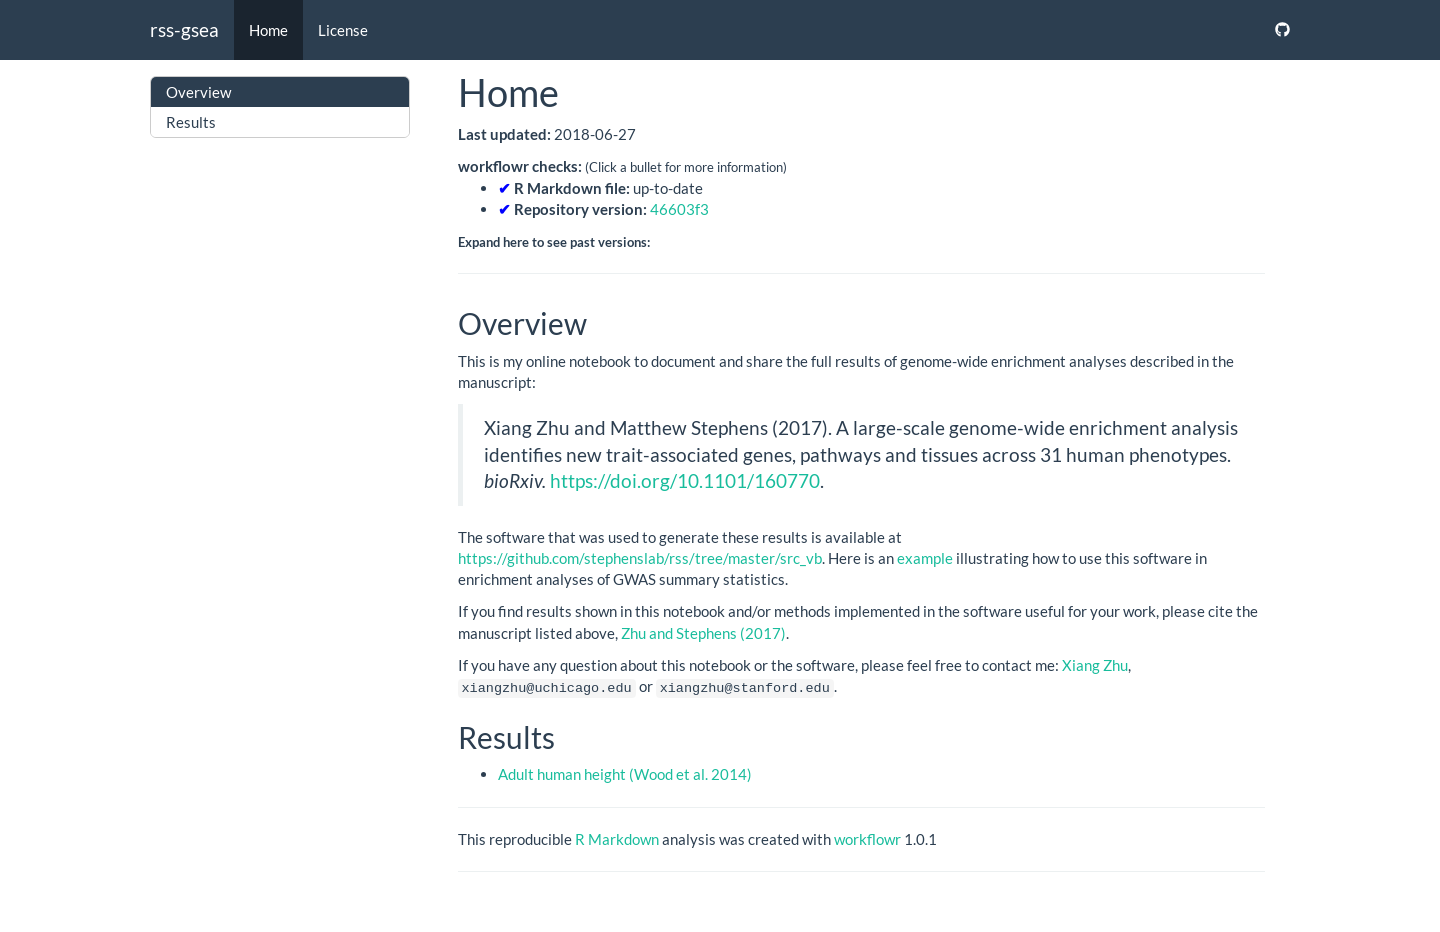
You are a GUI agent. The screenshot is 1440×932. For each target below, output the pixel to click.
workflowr (867, 838)
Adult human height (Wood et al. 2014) (625, 774)
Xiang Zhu (1095, 665)
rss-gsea (184, 29)
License (343, 30)
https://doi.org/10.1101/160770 (685, 480)
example (925, 558)
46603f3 (679, 209)
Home (268, 30)
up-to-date (600, 188)
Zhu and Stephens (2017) (703, 633)
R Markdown (617, 838)
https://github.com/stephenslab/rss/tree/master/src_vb (640, 558)
